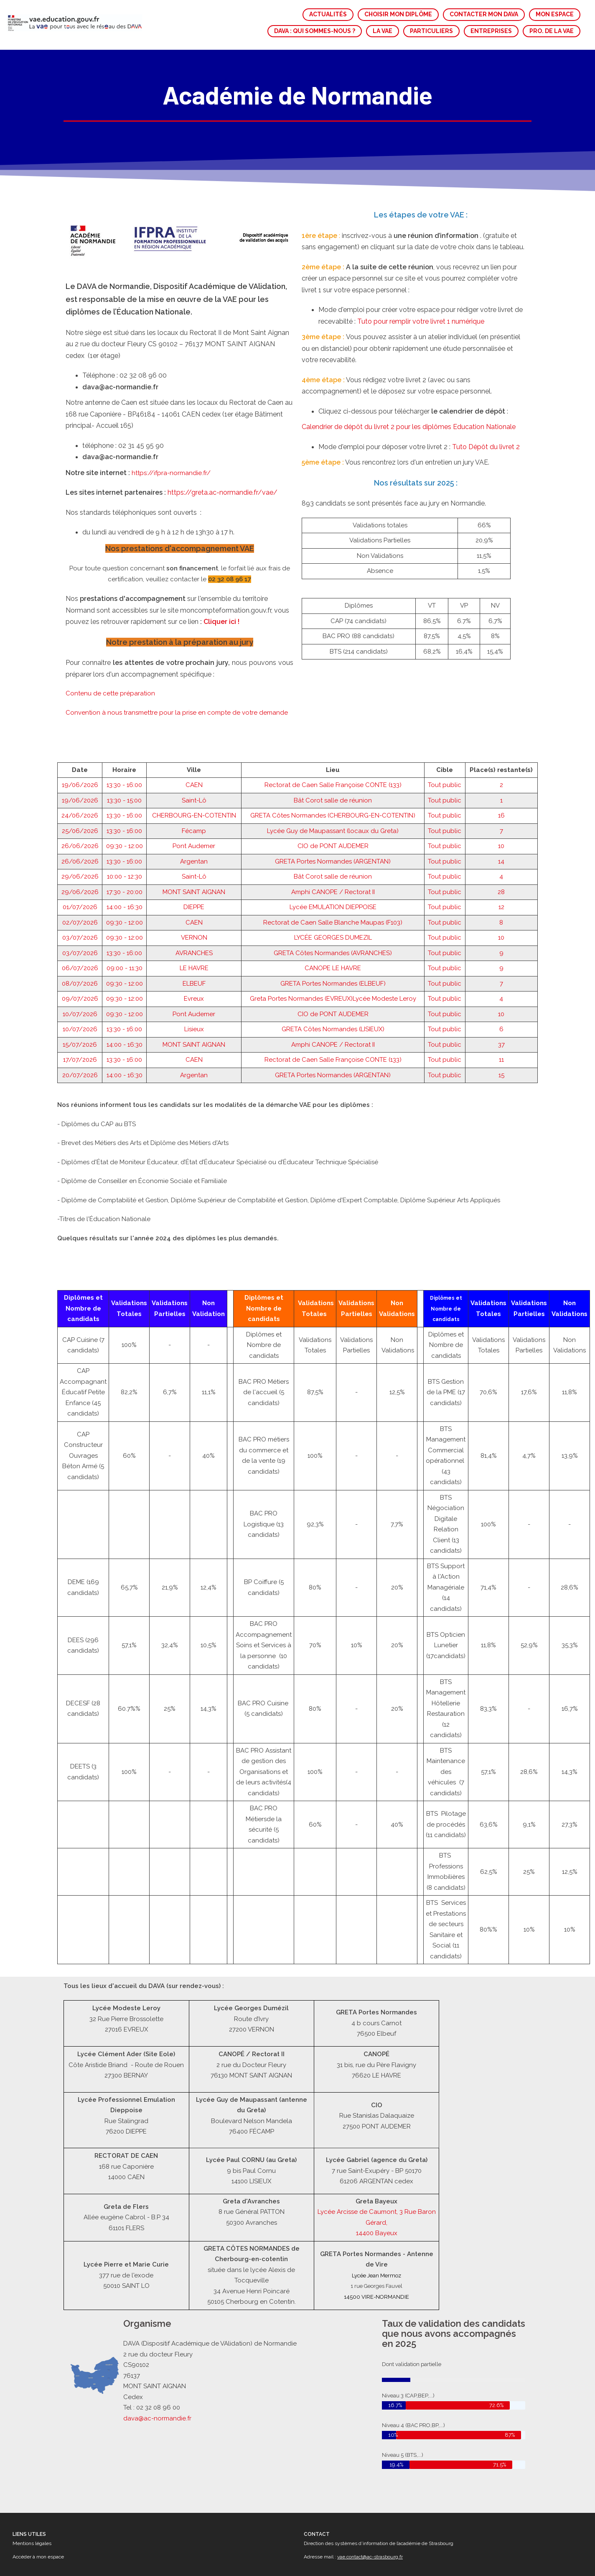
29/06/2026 (80, 795)
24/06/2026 (79, 734)
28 (501, 811)
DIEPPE (193, 826)
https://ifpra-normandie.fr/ (171, 392)
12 (501, 826)
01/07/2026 (80, 826)
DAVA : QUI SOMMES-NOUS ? (314, 31)
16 (501, 734)
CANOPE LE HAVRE (333, 887)
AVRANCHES (194, 872)
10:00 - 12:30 (124, 795)
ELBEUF (194, 902)
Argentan (194, 780)
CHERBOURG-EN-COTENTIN (194, 734)
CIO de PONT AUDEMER (333, 765)
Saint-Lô (194, 719)
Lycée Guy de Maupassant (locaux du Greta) (333, 750)
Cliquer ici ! (221, 540)
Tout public (444, 704)
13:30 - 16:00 (124, 704)
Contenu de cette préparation (110, 612)
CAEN (194, 704)
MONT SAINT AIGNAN (194, 811)
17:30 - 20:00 (124, 811)
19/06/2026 (80, 704)
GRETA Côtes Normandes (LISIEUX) (333, 948)
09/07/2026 (80, 917)
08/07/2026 (80, 902)
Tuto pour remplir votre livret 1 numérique (420, 240)
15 (501, 994)
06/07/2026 (80, 887)
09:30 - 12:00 (124, 765)
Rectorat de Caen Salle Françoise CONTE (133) (333, 704)
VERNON (194, 856)
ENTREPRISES (491, 31)
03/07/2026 (80, 856)
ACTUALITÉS (328, 14)
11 (501, 978)
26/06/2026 (80, 765)
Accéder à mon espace (38, 2557)
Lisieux (194, 948)
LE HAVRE (194, 887)
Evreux (194, 917)
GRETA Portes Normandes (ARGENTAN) (333, 780)
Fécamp (194, 750)
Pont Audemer (194, 765)
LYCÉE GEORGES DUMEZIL (333, 856)
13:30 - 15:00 (124, 719)
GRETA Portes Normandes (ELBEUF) (333, 902)
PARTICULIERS (431, 31)
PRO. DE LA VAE (551, 31)
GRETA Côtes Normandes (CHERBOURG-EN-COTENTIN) (332, 734)
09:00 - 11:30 (124, 887)
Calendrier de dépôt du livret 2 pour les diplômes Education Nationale (409, 346)
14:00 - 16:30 (124, 826)
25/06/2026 (80, 750)
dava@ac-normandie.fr (158, 2417)
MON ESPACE (555, 14)
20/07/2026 (80, 994)
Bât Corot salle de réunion (333, 719)
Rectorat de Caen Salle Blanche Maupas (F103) (332, 841)
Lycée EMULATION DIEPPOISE (333, 826)
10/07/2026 (80, 933)
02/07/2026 (80, 841)
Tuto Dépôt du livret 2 (486, 366)
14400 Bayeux (376, 2233)
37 (501, 963)
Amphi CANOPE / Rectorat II (333, 811)
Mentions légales (32, 2543)
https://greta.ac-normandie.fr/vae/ (222, 411)
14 (501, 780)
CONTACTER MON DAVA (484, 14)
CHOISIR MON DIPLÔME (398, 14)
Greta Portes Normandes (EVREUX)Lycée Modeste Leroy (333, 917)
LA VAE (382, 31)
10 (501, 765)
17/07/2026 (80, 978)
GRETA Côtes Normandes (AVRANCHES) (333, 872)
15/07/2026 (80, 963)
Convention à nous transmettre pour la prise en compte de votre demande (177, 631)
